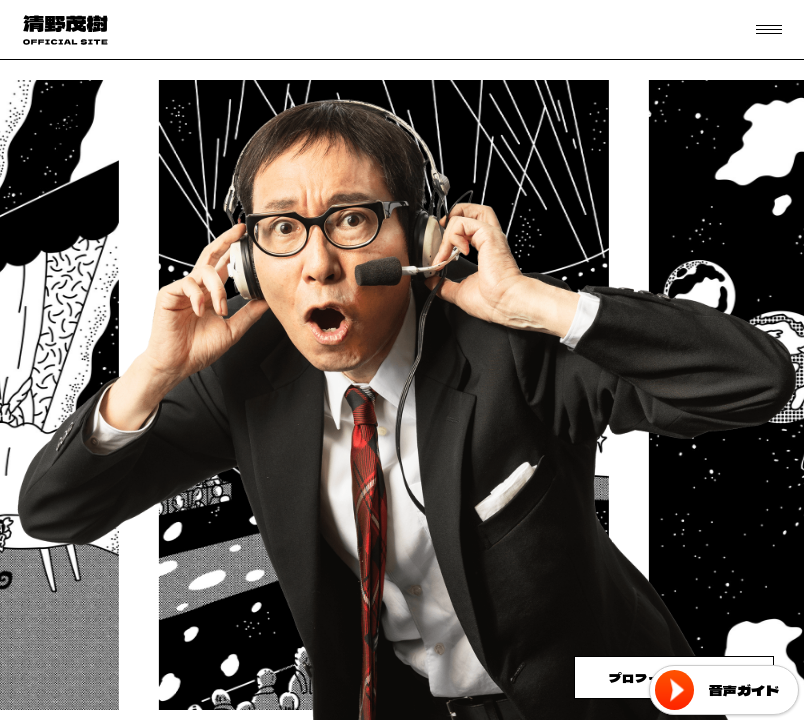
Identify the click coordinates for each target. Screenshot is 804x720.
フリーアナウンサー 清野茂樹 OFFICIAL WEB (65, 30)
